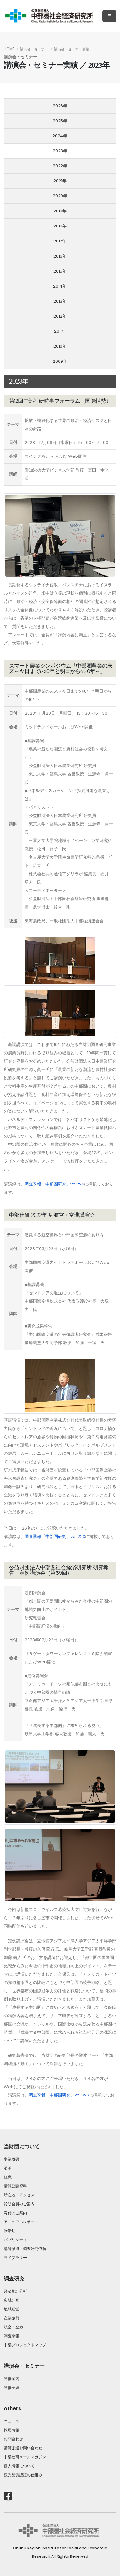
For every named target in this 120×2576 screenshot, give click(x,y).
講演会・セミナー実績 (71, 49)
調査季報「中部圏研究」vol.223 (55, 1537)
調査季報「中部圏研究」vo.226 (54, 1184)
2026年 (60, 106)
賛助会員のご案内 (19, 2204)
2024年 (59, 136)
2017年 (59, 241)
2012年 (60, 316)
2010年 (60, 346)
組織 (8, 2177)
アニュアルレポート (21, 2221)
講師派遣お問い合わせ (23, 2448)
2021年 (60, 181)
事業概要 (11, 2159)
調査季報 (11, 2336)
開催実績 (11, 2387)
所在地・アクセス (19, 2195)
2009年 (60, 361)
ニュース (11, 2421)
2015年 (60, 271)
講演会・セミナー (34, 49)
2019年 (60, 211)
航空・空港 (13, 2327)
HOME (9, 49)
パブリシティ (15, 2239)
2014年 (60, 286)
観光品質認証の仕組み (23, 2474)
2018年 (60, 226)
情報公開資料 (15, 2186)
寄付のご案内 (15, 2212)
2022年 (60, 166)
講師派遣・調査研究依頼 (25, 2248)
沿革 (8, 2168)
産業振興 (11, 2318)
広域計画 (11, 2300)
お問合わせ (13, 2439)
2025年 (60, 121)
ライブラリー (15, 2257)
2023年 (60, 151)
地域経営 (11, 2309)
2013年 (60, 301)
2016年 (60, 256)
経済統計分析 (15, 2291)
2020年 (60, 196)
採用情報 (11, 2430)
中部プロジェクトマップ (25, 2345)
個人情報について (19, 2466)
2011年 (60, 331)
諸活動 (11, 2230)
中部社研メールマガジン (25, 2457)
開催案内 (11, 2378)
